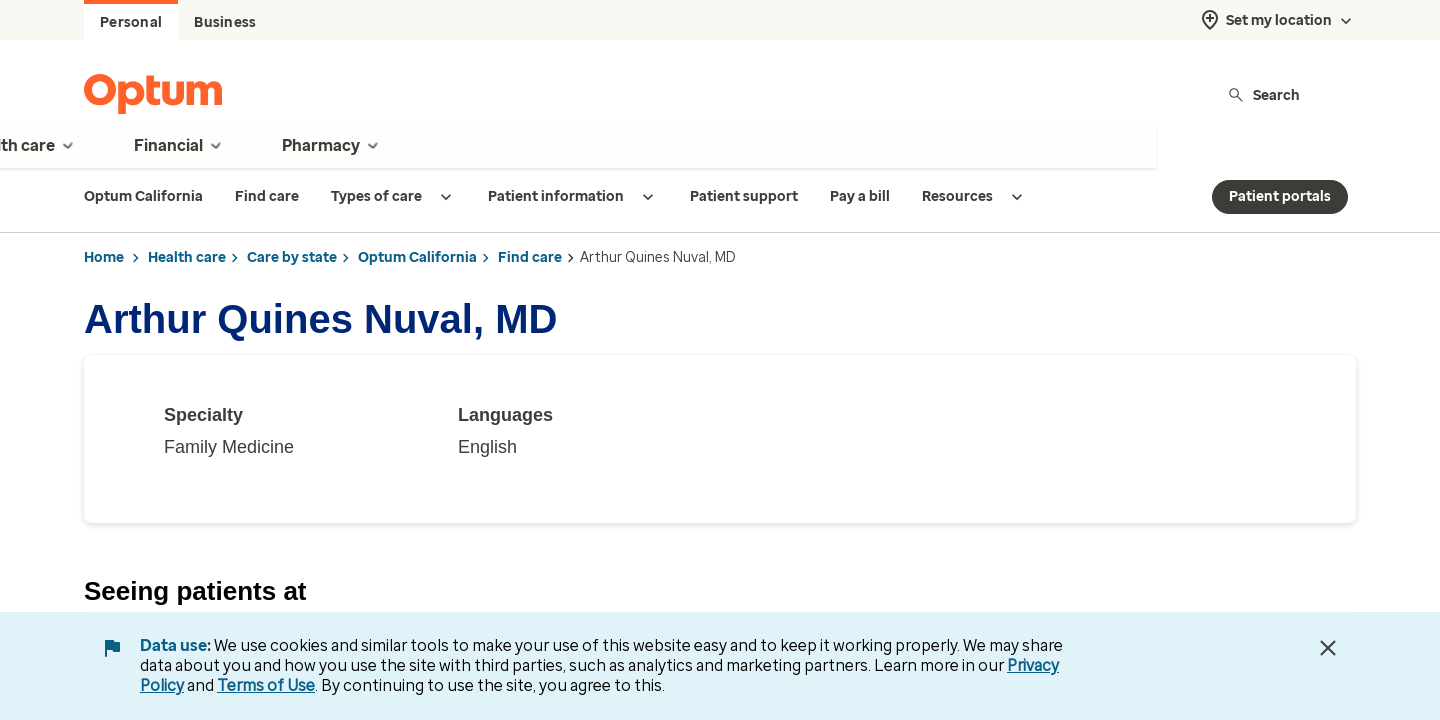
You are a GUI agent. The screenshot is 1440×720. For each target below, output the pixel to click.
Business (225, 22)
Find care (530, 257)
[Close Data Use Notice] (1328, 648)
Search (1263, 94)
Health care (187, 257)
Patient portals (1280, 196)
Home (104, 257)
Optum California (417, 257)
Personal (131, 22)
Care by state (292, 257)
